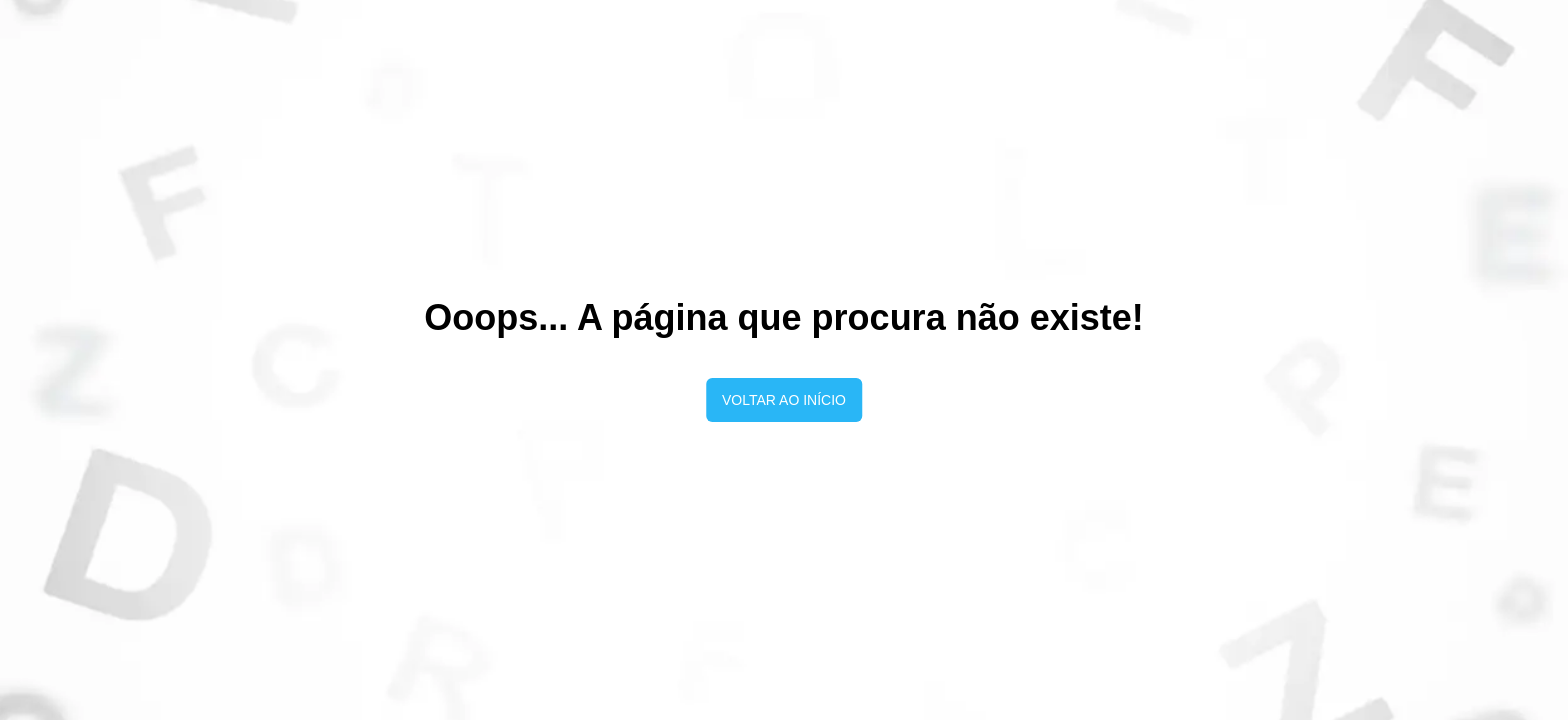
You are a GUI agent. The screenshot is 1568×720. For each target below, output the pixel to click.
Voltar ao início (784, 400)
